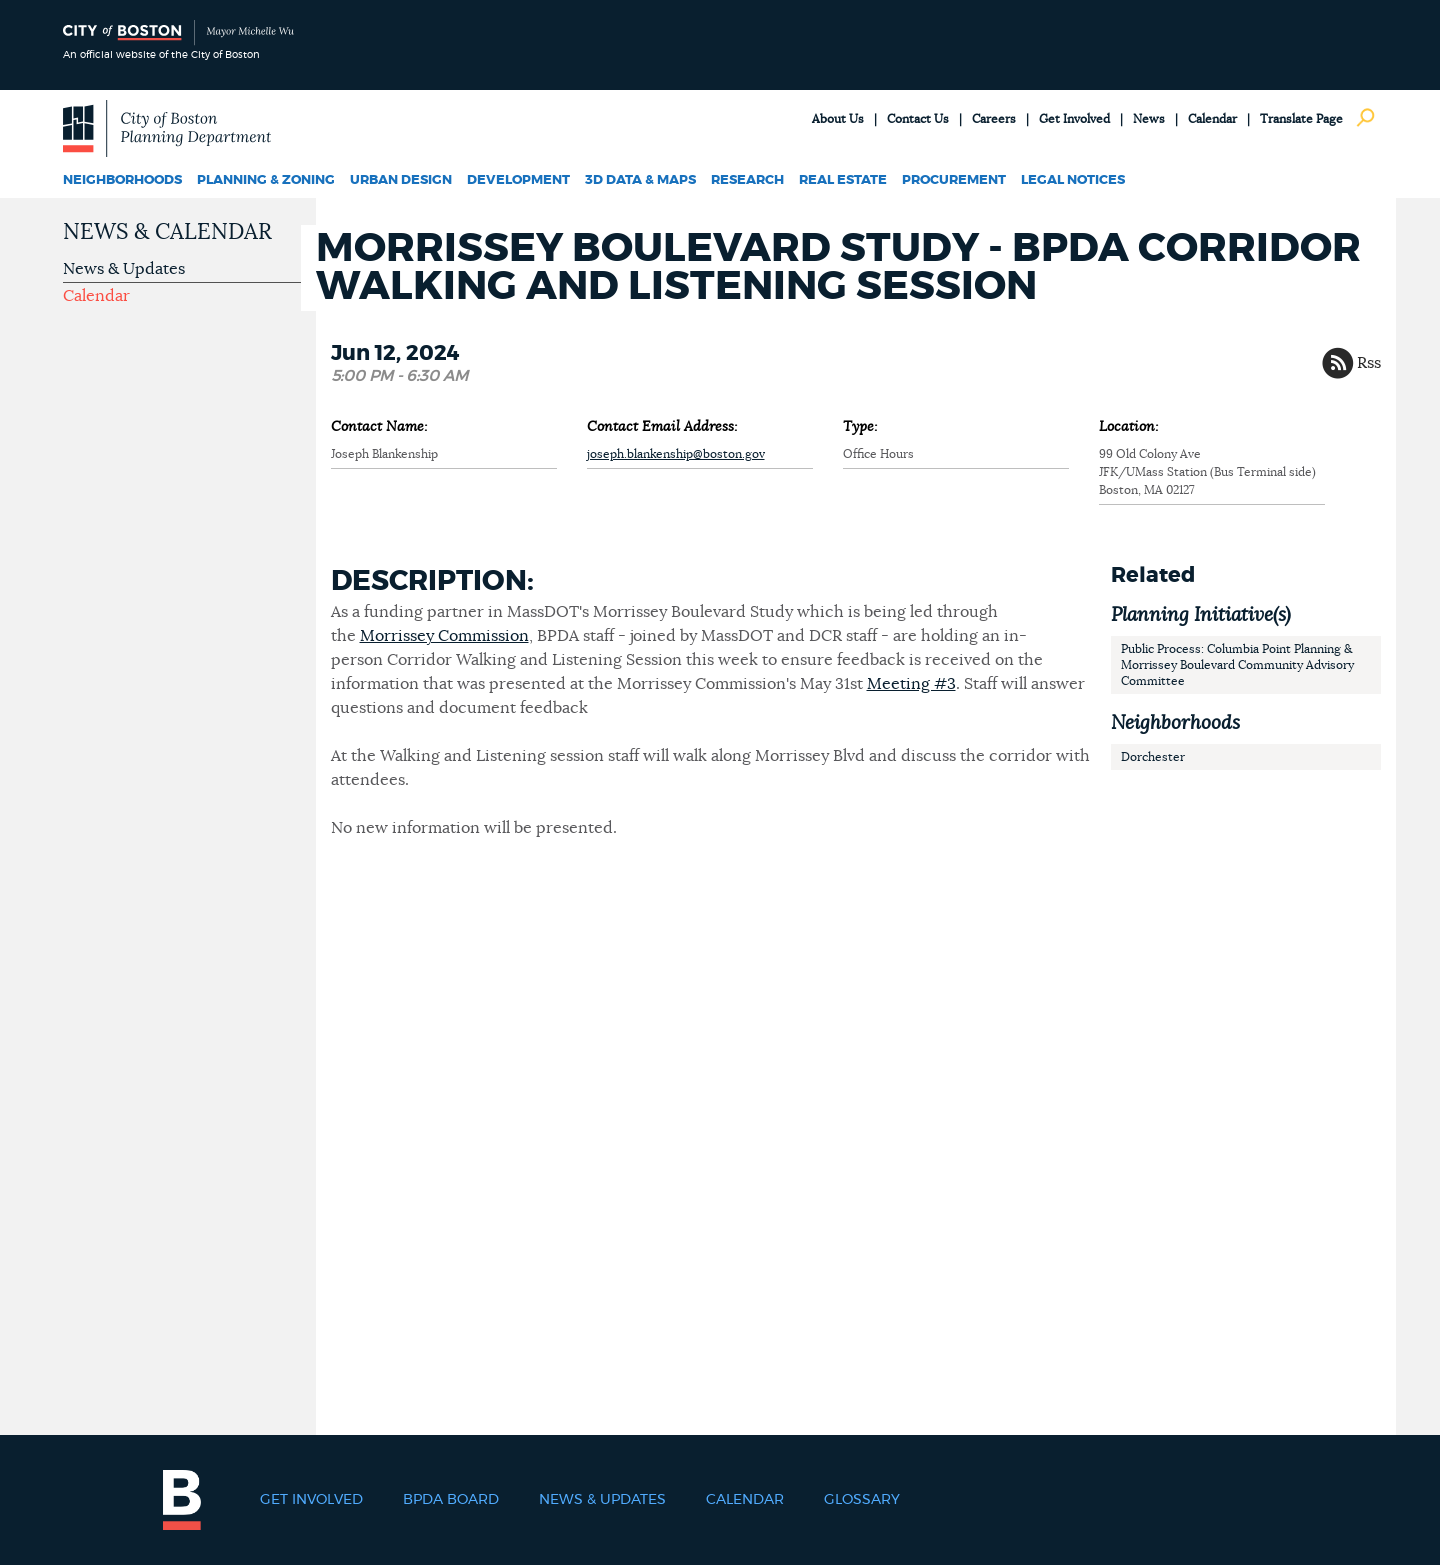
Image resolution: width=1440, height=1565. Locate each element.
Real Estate (843, 180)
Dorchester (1153, 757)
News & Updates (124, 269)
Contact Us (918, 119)
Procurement (954, 180)
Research (747, 180)
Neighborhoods (122, 180)
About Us (838, 119)
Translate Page (1301, 119)
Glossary (862, 1500)
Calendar (1212, 119)
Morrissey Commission (444, 636)
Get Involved (1074, 119)
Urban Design (401, 180)
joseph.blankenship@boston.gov (676, 454)
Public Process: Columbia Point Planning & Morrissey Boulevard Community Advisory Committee (1237, 665)
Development (518, 180)
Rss (1369, 363)
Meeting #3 (911, 684)
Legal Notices (1073, 180)
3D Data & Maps (640, 180)
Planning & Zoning (266, 180)
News (1149, 119)
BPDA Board (451, 1500)
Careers (994, 119)
